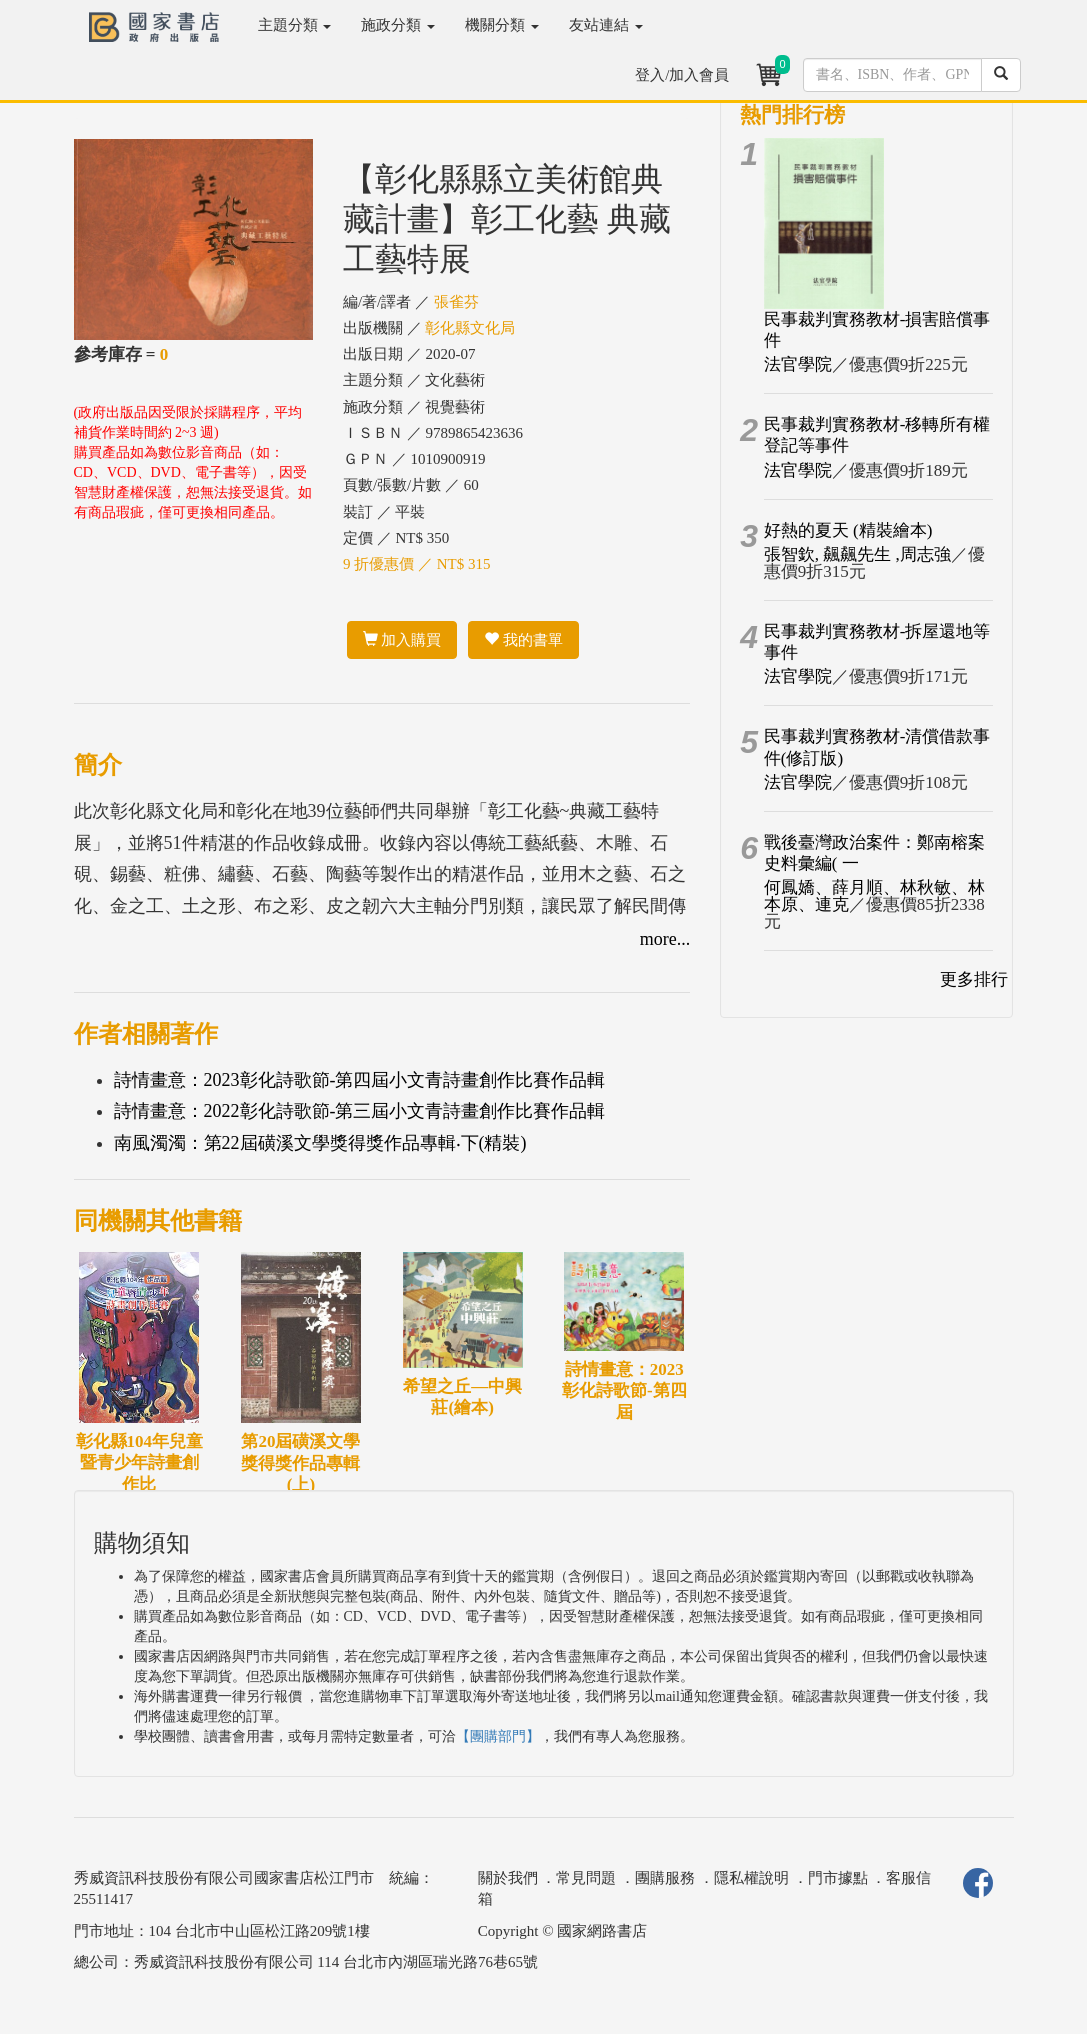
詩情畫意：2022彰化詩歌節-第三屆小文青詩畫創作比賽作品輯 (360, 1111)
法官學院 (798, 364)
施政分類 (398, 25)
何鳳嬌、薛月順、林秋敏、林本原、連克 (874, 896)
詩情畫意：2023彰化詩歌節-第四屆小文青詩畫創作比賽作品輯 (360, 1080)
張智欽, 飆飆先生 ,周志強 (857, 554)
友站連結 (606, 25)
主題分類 (295, 25)
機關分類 (502, 25)
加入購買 (402, 640)
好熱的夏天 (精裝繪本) (848, 530)
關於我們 (508, 1878)
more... (665, 939)
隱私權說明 (751, 1878)
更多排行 (974, 979)
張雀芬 (456, 302)
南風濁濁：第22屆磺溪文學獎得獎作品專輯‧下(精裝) (320, 1143)
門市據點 (838, 1878)
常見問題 (586, 1878)
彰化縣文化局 (470, 328)
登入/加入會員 (682, 75)
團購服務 (665, 1878)
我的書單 (523, 640)
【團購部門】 (498, 1736)
